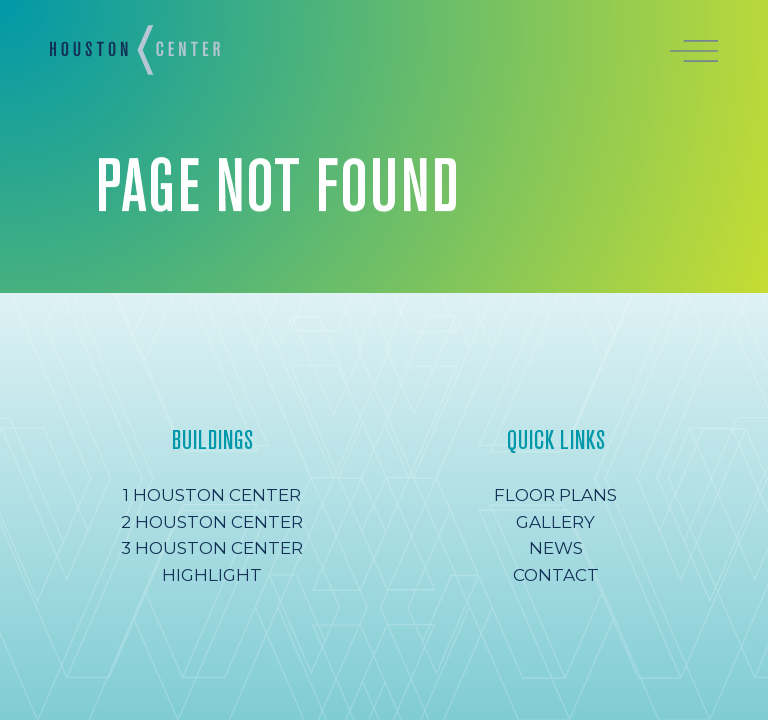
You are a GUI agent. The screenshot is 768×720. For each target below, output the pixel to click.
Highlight (212, 575)
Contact (556, 575)
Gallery (555, 522)
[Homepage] (135, 50)
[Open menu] (694, 49)
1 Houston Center (212, 495)
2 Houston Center (212, 522)
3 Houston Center (212, 548)
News (556, 548)
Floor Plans (555, 495)
